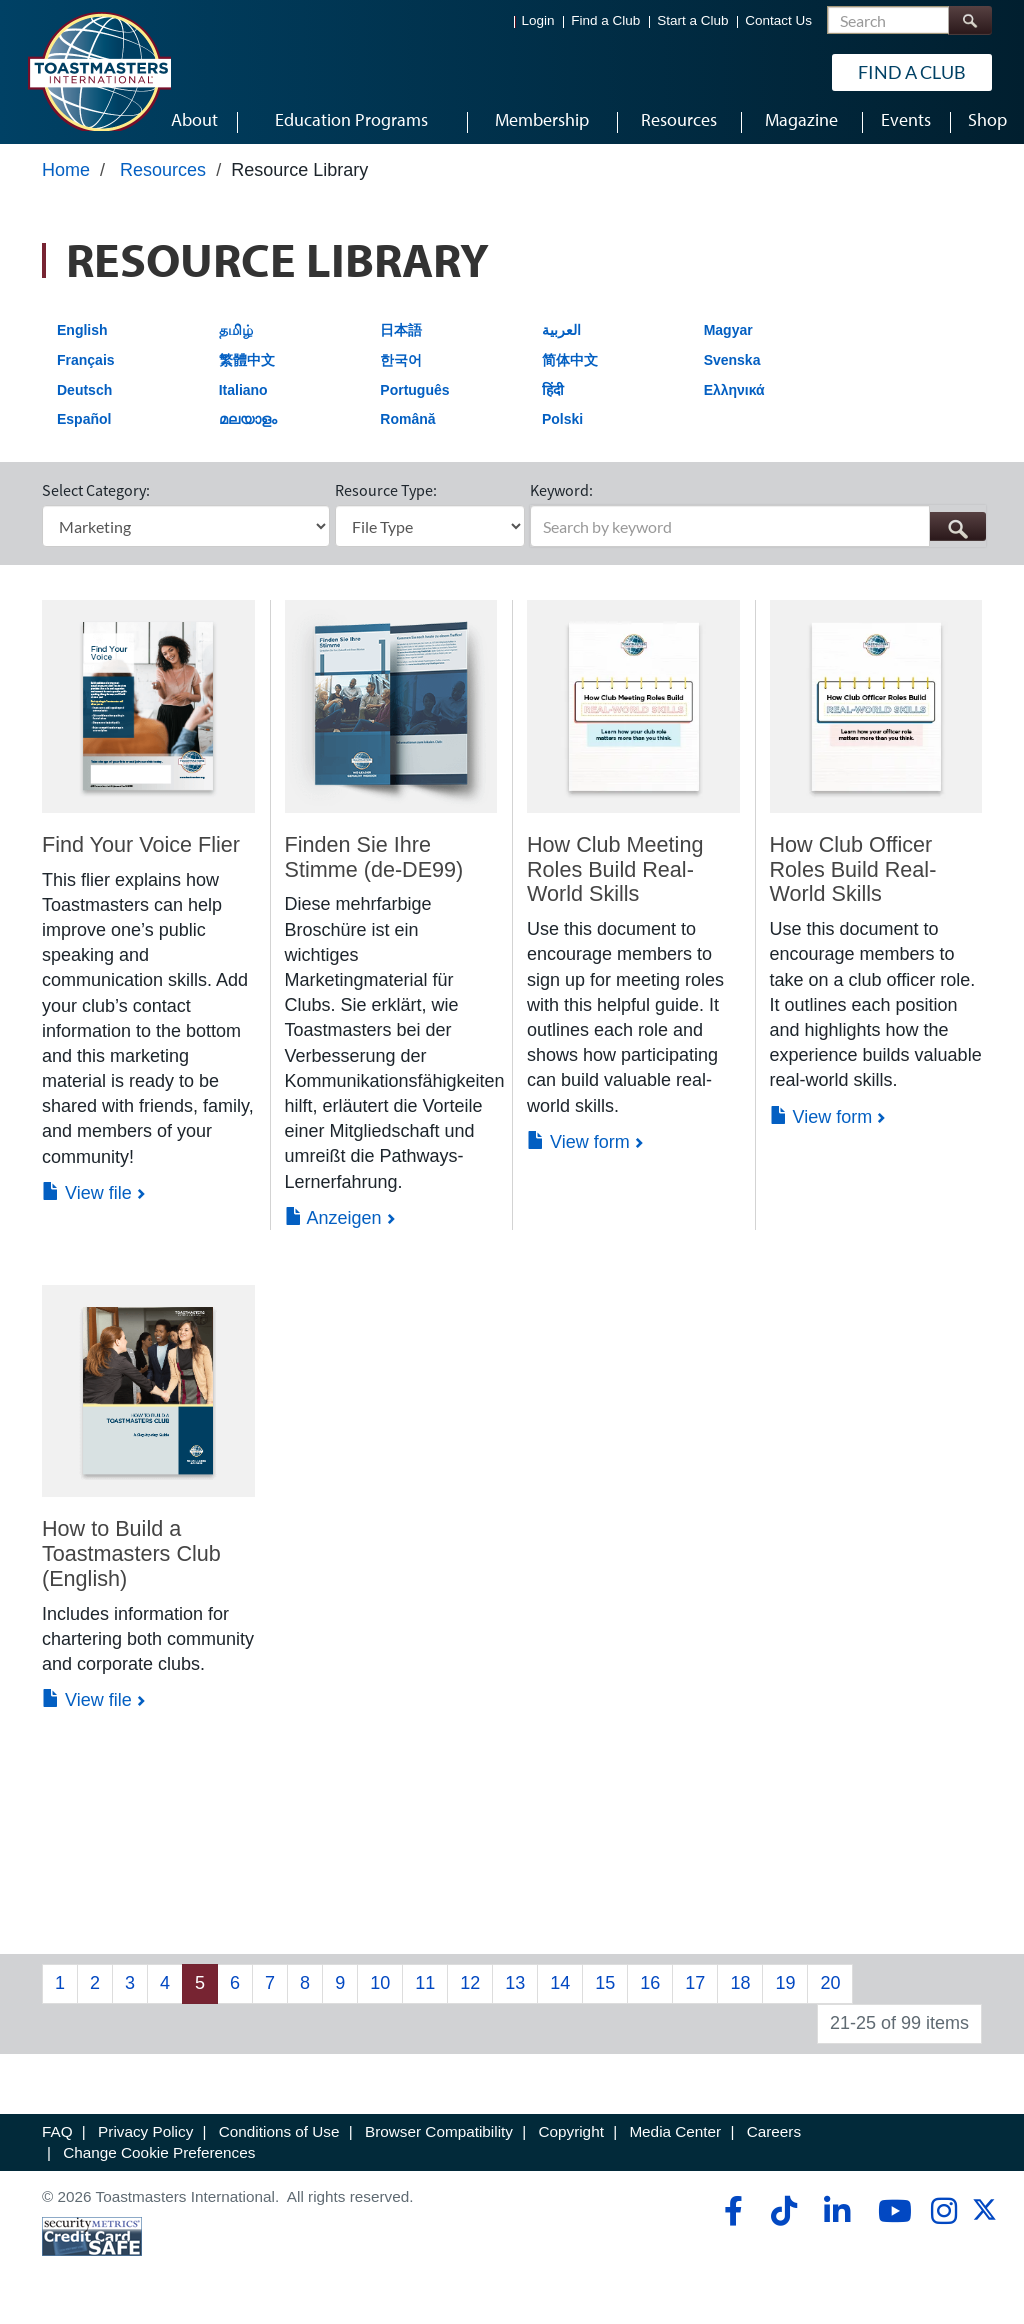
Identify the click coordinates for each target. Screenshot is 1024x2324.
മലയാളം (248, 427)
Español (84, 427)
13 (515, 1991)
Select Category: (96, 498)
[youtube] (890, 2218)
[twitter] (984, 2223)
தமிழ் (236, 338)
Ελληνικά (734, 397)
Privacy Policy (145, 2138)
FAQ (57, 2138)
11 (425, 1991)
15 (605, 1991)
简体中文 (570, 367)
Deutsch (84, 397)
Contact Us (778, 20)
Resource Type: (386, 498)
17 (695, 1991)
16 (650, 1991)
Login (538, 20)
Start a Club (692, 20)
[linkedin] (836, 2218)
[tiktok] (783, 2218)
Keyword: (561, 498)
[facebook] (730, 2218)
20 (830, 1991)
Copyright (570, 2138)
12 (470, 1991)
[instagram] (943, 2218)
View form (578, 1149)
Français (86, 367)
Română (407, 427)
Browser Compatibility (439, 2138)
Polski (562, 427)
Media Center (675, 2138)
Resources (163, 177)
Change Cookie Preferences (159, 2160)
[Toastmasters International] (99, 72)
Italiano (243, 397)
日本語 (401, 338)
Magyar (728, 338)
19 (785, 1991)
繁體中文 (247, 367)
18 (740, 1991)
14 (560, 1991)
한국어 (401, 367)
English (82, 338)
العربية (561, 338)
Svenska (732, 367)
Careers (774, 2138)
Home (66, 177)
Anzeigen (333, 1225)
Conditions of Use (279, 2138)
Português (414, 397)
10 (380, 1991)
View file (87, 1200)
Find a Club (605, 20)
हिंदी (553, 397)
